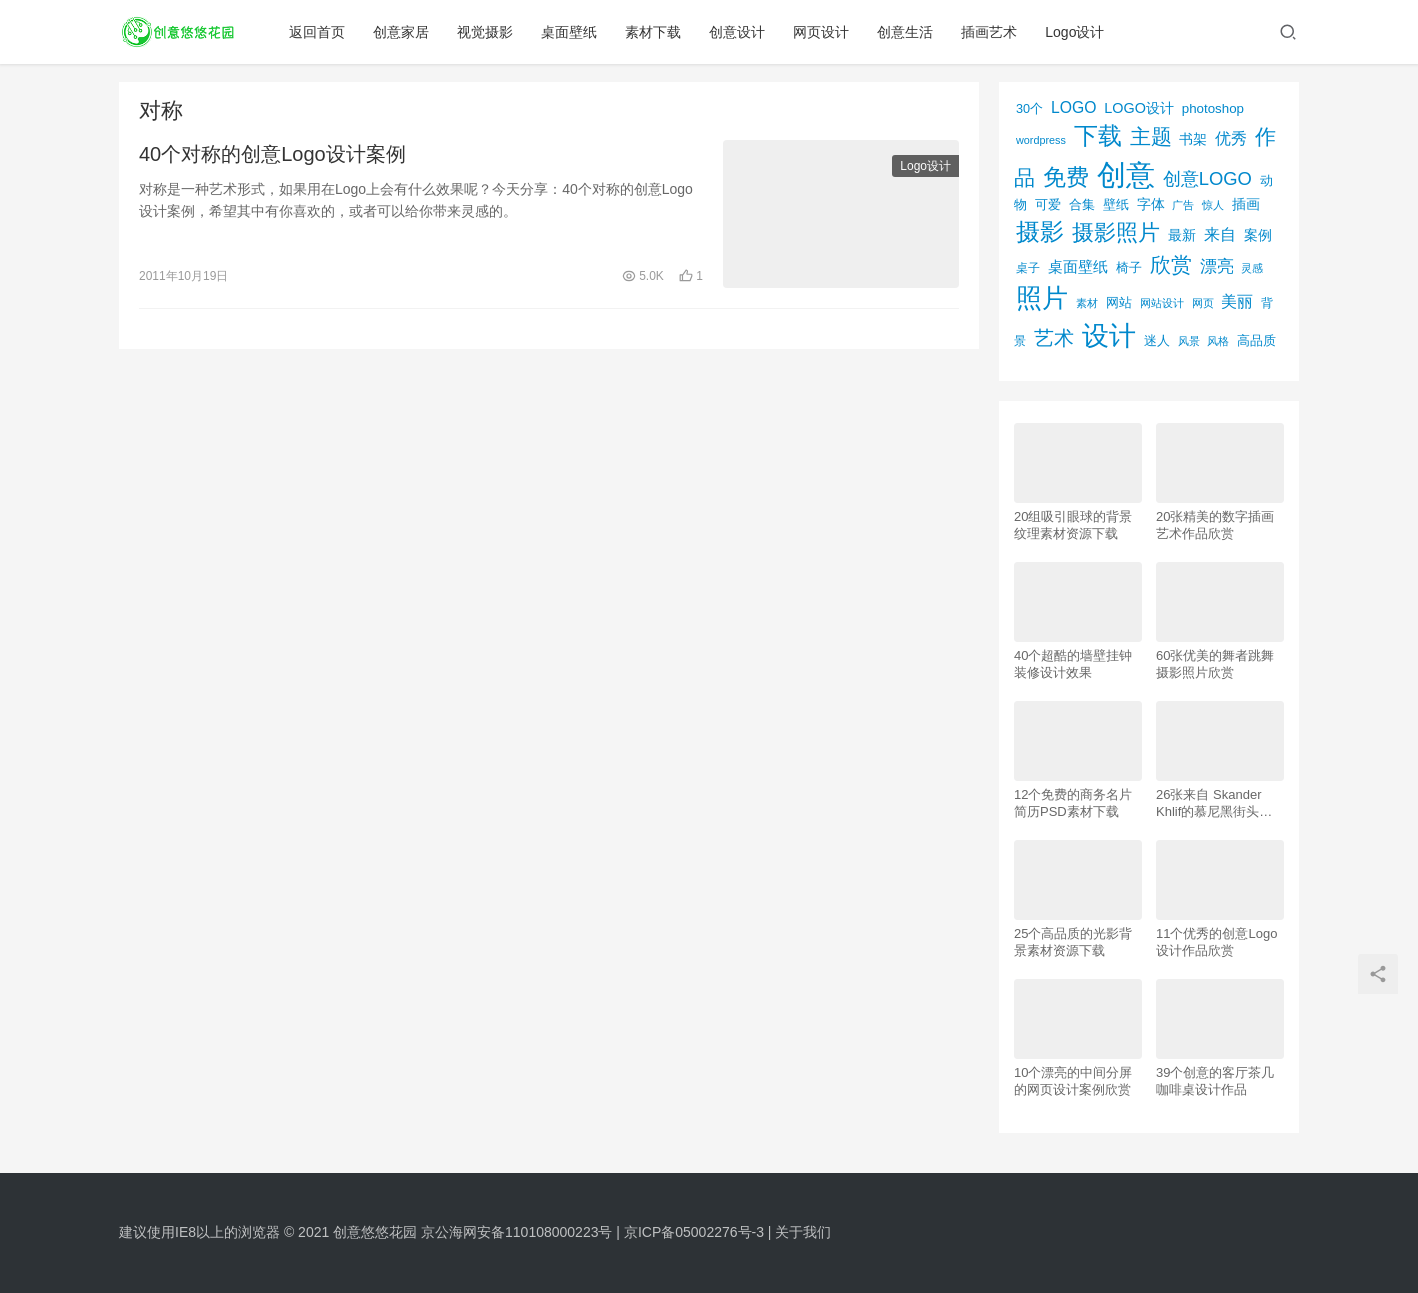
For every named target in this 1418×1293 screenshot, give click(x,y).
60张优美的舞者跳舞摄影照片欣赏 (1215, 664)
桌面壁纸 (570, 32)
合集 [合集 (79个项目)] (1082, 204)
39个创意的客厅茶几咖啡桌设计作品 (1215, 1081)
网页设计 (822, 32)
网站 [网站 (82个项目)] (1119, 302)
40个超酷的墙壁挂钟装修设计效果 (1073, 664)
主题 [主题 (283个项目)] (1151, 136)
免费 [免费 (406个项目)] (1066, 177)
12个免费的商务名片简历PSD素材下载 (1073, 803)
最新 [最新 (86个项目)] (1182, 235)
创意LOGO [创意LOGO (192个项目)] (1207, 178)
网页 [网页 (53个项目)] (1203, 303)
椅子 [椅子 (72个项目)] (1129, 268)
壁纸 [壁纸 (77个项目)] (1116, 204)
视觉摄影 (486, 32)
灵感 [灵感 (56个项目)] (1252, 268)
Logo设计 (1075, 32)
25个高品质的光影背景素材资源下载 (1073, 942)
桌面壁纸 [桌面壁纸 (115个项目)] (1078, 266)
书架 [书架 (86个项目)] (1193, 139)
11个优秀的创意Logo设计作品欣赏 (1216, 942)
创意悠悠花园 (375, 1232)
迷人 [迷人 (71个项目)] (1157, 341)
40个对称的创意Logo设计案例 (272, 154)
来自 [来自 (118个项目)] (1220, 234)
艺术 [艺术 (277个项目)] (1054, 338)
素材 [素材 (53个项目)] (1087, 303)
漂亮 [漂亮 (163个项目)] (1217, 266)
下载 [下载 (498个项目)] (1098, 135)
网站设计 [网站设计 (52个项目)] (1162, 303)
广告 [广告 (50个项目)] (1183, 205)
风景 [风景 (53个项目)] (1189, 341)
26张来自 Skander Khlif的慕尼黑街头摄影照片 (1214, 803)
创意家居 (402, 32)
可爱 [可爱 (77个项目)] (1048, 204)
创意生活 (906, 32)
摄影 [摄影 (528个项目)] (1040, 231)
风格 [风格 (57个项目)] (1218, 341)
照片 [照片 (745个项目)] (1042, 298)
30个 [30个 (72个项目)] (1029, 109)
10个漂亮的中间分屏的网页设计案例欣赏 (1073, 1081)
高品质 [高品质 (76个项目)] (1256, 340)
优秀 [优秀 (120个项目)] (1231, 138)
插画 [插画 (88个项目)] (1246, 204)
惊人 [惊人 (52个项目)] (1213, 205)
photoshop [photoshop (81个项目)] (1213, 108)
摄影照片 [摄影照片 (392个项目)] (1116, 232)
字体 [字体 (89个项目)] (1151, 204)
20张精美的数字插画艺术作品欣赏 (1215, 525)
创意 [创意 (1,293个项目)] (1126, 174)
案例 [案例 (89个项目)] (1258, 235)
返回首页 (318, 32)
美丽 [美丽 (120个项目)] (1237, 301)
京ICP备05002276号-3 (694, 1232)
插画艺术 (990, 32)
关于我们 (803, 1232)
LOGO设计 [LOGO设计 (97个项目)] (1139, 108)
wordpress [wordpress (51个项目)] (1041, 140)
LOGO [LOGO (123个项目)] (1073, 107)
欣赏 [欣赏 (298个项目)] (1171, 264)
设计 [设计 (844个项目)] (1109, 336)
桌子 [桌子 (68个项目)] (1028, 268)
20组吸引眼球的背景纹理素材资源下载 (1073, 525)
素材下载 (654, 32)
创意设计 (738, 32)
